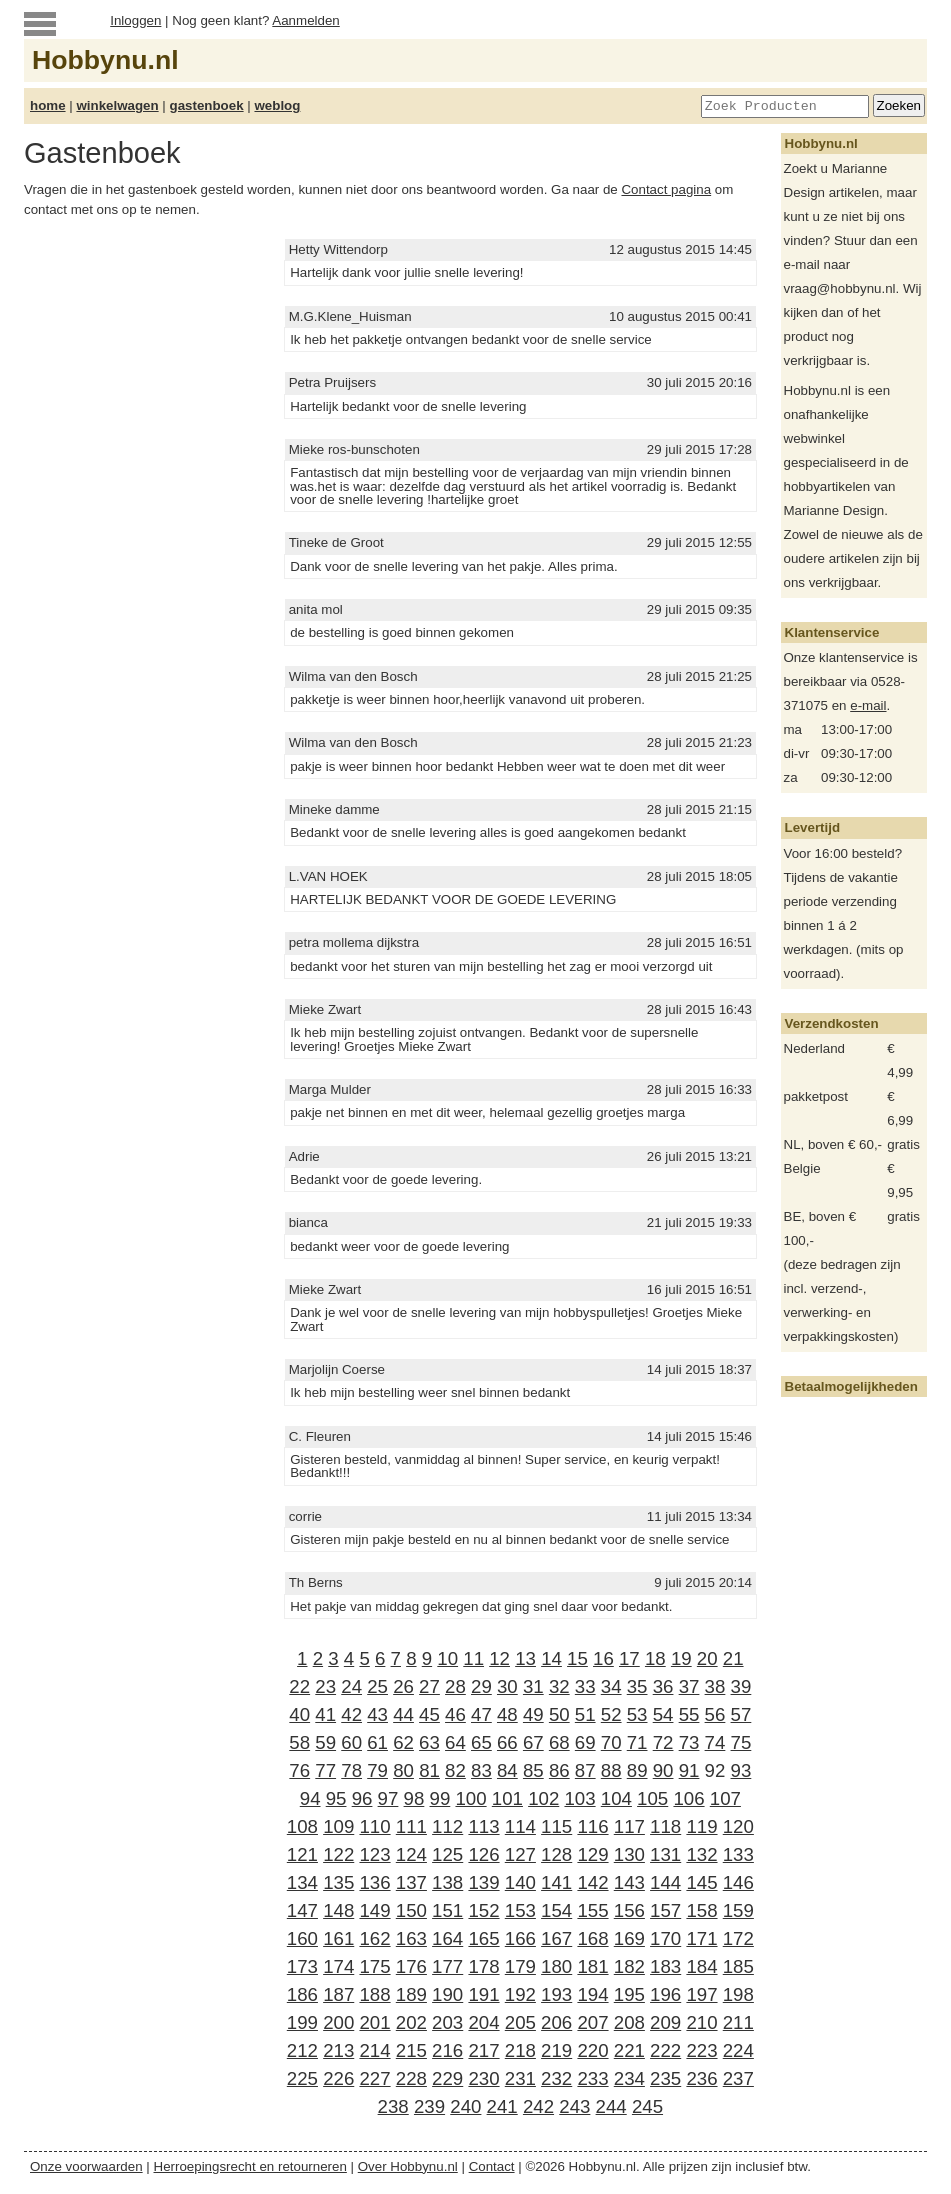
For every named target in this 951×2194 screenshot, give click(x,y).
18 (655, 1658)
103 (579, 1798)
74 (715, 1742)
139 (483, 1882)
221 (629, 2050)
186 (302, 1994)
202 (411, 2022)
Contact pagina (666, 189)
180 (556, 1966)
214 (374, 2050)
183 (665, 1966)
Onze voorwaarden (86, 2166)
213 (338, 2050)
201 (374, 2022)
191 (483, 1994)
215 (411, 2050)
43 (377, 1714)
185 (738, 1966)
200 (338, 2022)
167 (556, 1938)
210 (701, 2022)
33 (585, 1686)
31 (533, 1686)
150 (411, 1910)
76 (299, 1770)
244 (611, 2106)
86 (559, 1770)
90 (663, 1770)
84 (507, 1770)
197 (701, 1994)
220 (592, 2050)
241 (502, 2106)
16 (603, 1658)
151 (447, 1910)
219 (556, 2050)
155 (592, 1910)
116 (592, 1826)
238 (393, 2106)
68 (559, 1742)
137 (411, 1882)
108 (302, 1826)
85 (533, 1770)
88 (611, 1770)
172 (738, 1938)
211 (738, 2022)
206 (556, 2022)
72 (663, 1742)
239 (429, 2106)
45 (429, 1714)
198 (738, 1994)
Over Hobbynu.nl (408, 2166)
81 (429, 1770)
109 (338, 1826)
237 (738, 2078)
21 (733, 1658)
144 (665, 1882)
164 (447, 1938)
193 (556, 1994)
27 (429, 1686)
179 (520, 1966)
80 (403, 1770)
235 (665, 2078)
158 (701, 1910)
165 (483, 1938)
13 (525, 1658)
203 (447, 2022)
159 (738, 1910)
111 (411, 1826)
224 (738, 2050)
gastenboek (207, 105)
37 (689, 1686)
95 (336, 1798)
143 (629, 1882)
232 (556, 2078)
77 (325, 1770)
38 (715, 1686)
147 (302, 1910)
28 (455, 1686)
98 (414, 1798)
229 (447, 2078)
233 (592, 2078)
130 (629, 1854)
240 (465, 2106)
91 (689, 1770)
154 (556, 1910)
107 (725, 1798)
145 (701, 1882)
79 (377, 1770)
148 (338, 1910)
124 (411, 1854)
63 (429, 1742)
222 (665, 2050)
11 (473, 1658)
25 (377, 1686)
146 (738, 1882)
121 (302, 1854)
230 (483, 2078)
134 (302, 1882)
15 (577, 1658)
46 (455, 1714)
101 (507, 1798)
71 (637, 1742)
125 (447, 1854)
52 (611, 1714)
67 (533, 1742)
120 (738, 1826)
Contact (492, 2166)
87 (585, 1770)
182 (629, 1966)
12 (499, 1658)
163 (411, 1938)
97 (388, 1798)
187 (338, 1994)
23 (325, 1686)
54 (663, 1714)
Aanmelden (305, 20)
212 (302, 2050)
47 (481, 1714)
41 (325, 1714)
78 (351, 1770)
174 (338, 1966)
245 (647, 2106)
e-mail (868, 705)
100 (470, 1798)
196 (665, 1994)
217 (483, 2050)
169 (629, 1938)
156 (629, 1910)
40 (299, 1714)
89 (637, 1770)
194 (592, 1994)
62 (403, 1742)
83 (481, 1770)
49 (533, 1714)
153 (520, 1910)
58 (299, 1742)
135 (338, 1882)
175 (374, 1966)
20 (707, 1658)
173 (302, 1966)
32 (559, 1686)
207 (592, 2022)
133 (738, 1854)
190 (447, 1994)
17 (629, 1658)
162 (374, 1938)
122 (338, 1854)
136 (374, 1882)
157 (665, 1910)
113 (483, 1826)
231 (520, 2078)
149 (374, 1910)
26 (403, 1686)
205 (520, 2022)
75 (741, 1742)
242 (538, 2106)
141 (556, 1882)
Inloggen (135, 20)
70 (611, 1742)
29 (481, 1686)
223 (701, 2050)
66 (507, 1742)
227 (374, 2078)
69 (585, 1742)
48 (507, 1714)
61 (377, 1742)
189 (411, 1994)
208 (629, 2022)
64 (455, 1742)
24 (351, 1686)
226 (338, 2078)
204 (483, 2022)
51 (585, 1714)
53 (637, 1714)
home (48, 105)
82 (455, 1770)
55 (689, 1714)
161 (338, 1938)
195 (629, 1994)
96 (362, 1798)
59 (325, 1742)
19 (681, 1658)
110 (374, 1826)
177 (447, 1966)
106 (688, 1798)
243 (574, 2106)
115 (556, 1826)
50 (559, 1714)
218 (520, 2050)
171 (701, 1938)
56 (715, 1714)
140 (520, 1882)
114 (520, 1826)
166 (520, 1938)
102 (543, 1798)
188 (374, 1994)
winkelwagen (117, 105)
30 (507, 1686)
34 (611, 1686)
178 (483, 1966)
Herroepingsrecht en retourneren (250, 2166)
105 (652, 1798)
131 (665, 1854)
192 (520, 1994)
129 (592, 1854)
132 (701, 1854)
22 (299, 1686)
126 (483, 1854)
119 (701, 1826)
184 (701, 1966)
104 (616, 1798)
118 (665, 1826)
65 (481, 1742)
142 (592, 1882)
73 (689, 1742)
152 (483, 1910)
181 (592, 1966)
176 (411, 1966)
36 (663, 1686)
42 (351, 1714)
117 (629, 1826)
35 (637, 1686)
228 (411, 2078)
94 (310, 1798)
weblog (277, 105)
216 (447, 2050)
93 (741, 1770)
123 (374, 1854)
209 (665, 2022)
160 (302, 1938)
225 (302, 2078)
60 (351, 1742)
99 (440, 1798)
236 (701, 2078)
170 (665, 1938)
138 (447, 1882)
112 (447, 1826)
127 (520, 1854)
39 (741, 1686)
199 (302, 2022)
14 (551, 1658)
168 (592, 1938)
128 (556, 1854)
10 (447, 1658)
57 (741, 1714)
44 (403, 1714)
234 (629, 2078)
